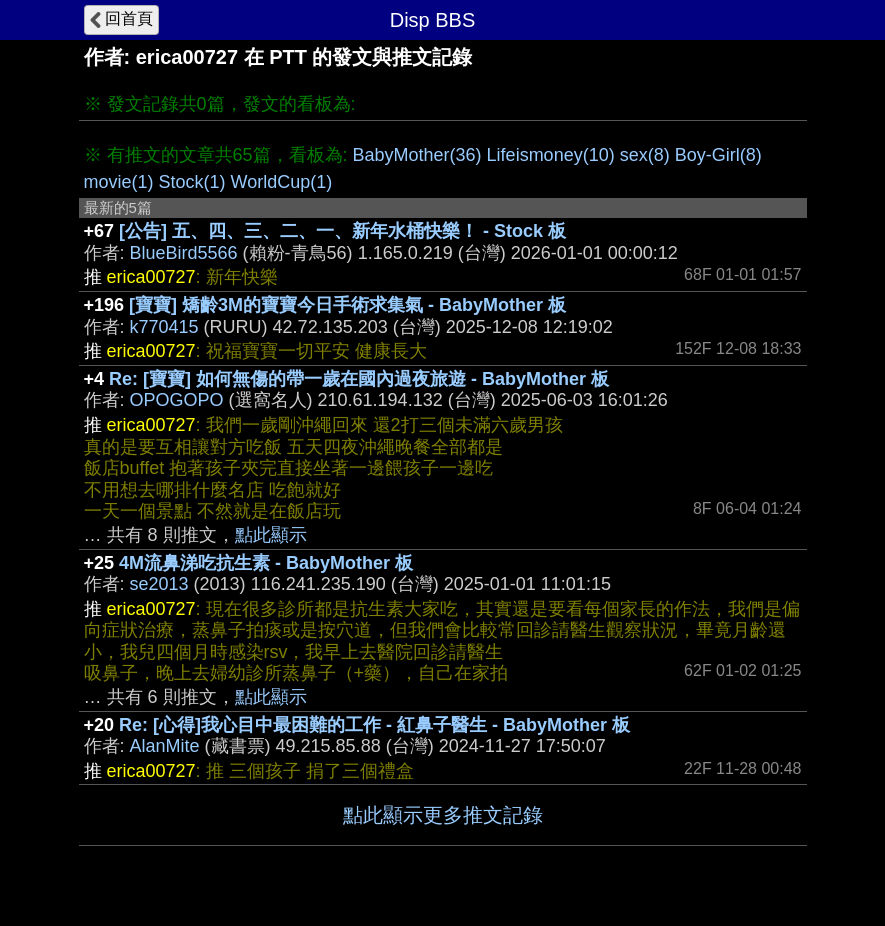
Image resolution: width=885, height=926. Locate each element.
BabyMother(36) (417, 155)
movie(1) (119, 182)
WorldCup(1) (282, 182)
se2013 (159, 584)
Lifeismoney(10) (551, 155)
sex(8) (645, 155)
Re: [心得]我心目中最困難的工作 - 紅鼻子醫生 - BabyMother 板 (374, 725)
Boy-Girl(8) (718, 155)
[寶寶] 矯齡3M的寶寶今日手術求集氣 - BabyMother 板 (347, 305)
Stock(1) (192, 182)
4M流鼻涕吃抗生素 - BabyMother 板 (266, 563)
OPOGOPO (177, 400)
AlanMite (165, 746)
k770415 (164, 327)
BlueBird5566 (184, 253)
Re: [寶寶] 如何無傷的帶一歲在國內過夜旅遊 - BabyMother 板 (359, 379)
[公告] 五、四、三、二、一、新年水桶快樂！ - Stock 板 (342, 231)
